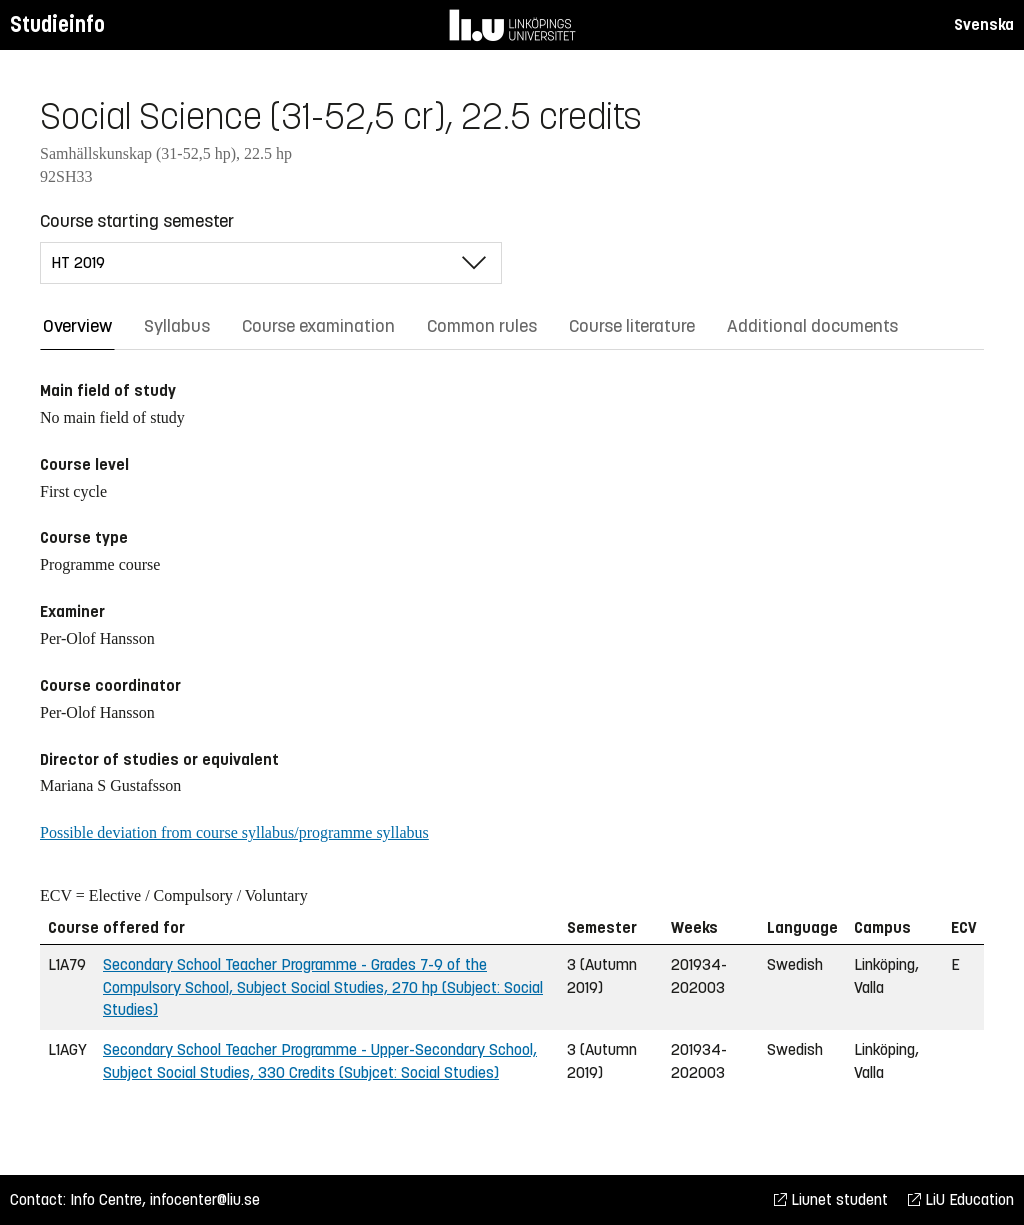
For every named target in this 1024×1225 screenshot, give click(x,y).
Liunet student (831, 1199)
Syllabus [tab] (177, 326)
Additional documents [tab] (812, 326)
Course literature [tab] (632, 326)
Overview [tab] (77, 326)
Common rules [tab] (482, 326)
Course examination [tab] (318, 326)
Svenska (984, 24)
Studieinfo (57, 24)
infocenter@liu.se (205, 1199)
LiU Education (961, 1199)
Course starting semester (137, 221)
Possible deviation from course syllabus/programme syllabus (234, 832)
